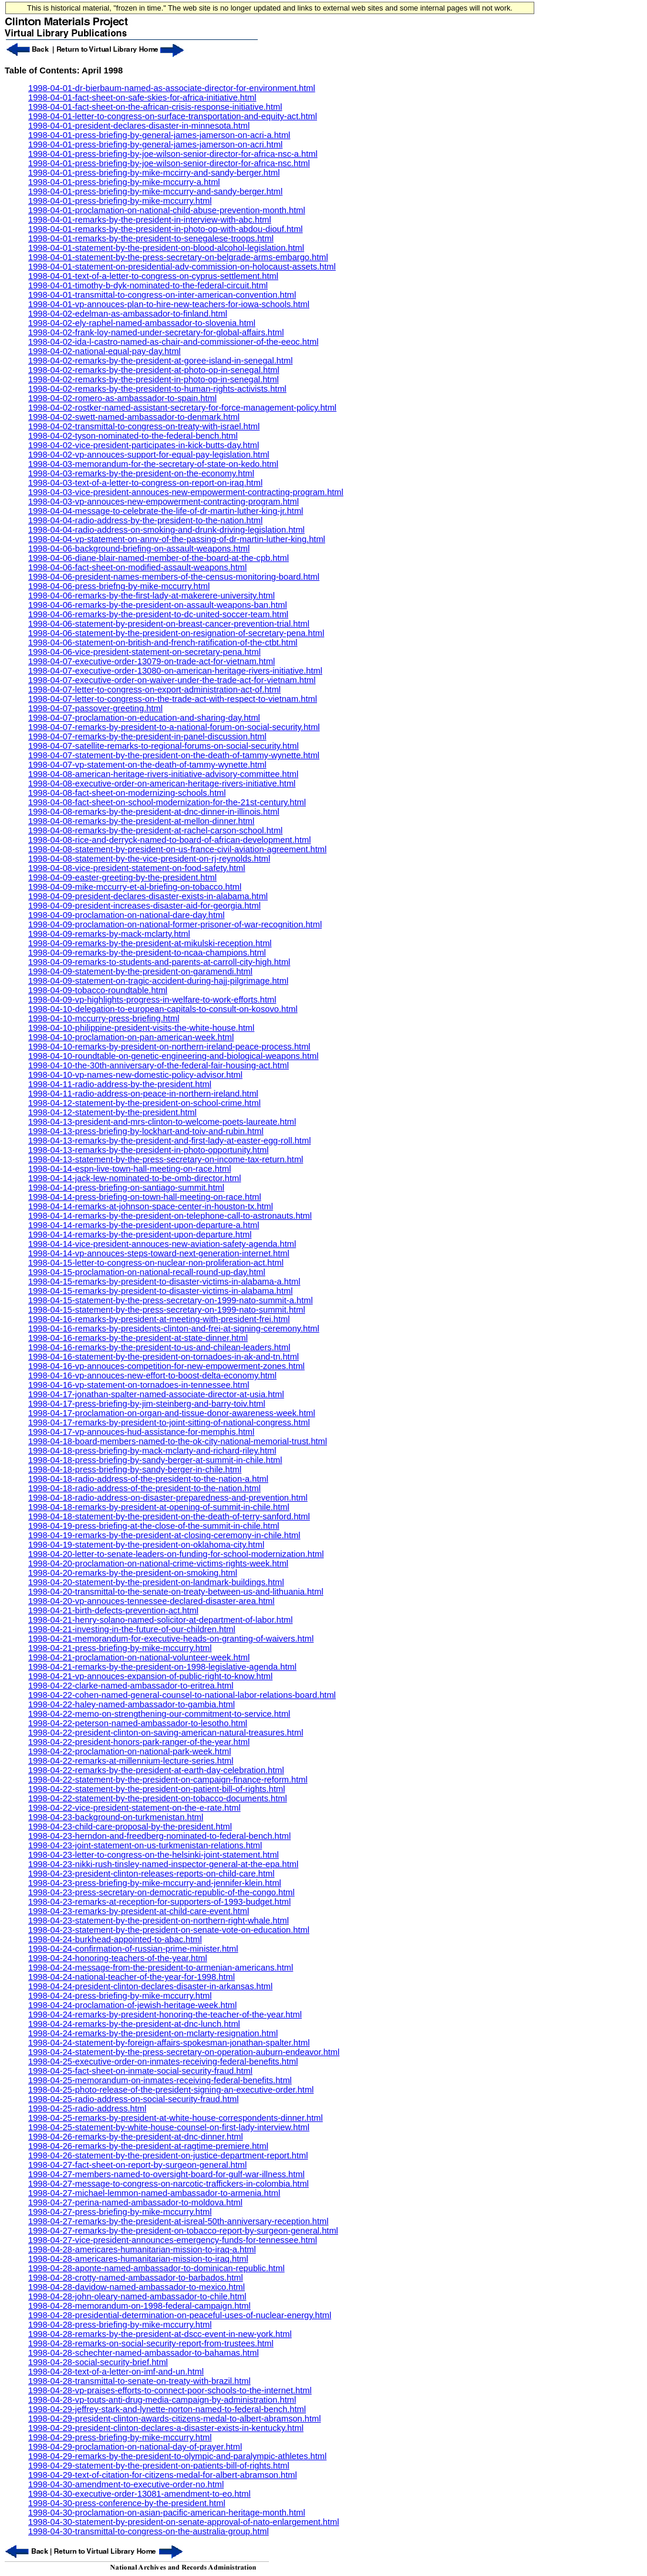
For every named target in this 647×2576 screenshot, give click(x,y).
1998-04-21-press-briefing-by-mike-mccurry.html (119, 1648)
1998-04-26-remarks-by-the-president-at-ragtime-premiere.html (148, 2146)
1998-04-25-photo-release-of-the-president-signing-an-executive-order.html (171, 2089)
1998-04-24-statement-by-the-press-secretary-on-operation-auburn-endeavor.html (183, 2052)
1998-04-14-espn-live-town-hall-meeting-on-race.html (129, 1168)
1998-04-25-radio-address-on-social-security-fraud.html (133, 2099)
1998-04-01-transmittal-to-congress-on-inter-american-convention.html (162, 295)
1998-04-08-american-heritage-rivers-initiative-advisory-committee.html (163, 774)
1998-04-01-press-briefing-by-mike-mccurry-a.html (124, 182)
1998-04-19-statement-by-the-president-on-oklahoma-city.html (146, 1544)
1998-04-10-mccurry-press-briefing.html (103, 1018)
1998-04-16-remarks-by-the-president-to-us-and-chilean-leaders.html (159, 1347)
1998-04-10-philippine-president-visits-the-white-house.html (141, 1028)
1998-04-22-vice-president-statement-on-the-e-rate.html (134, 1807)
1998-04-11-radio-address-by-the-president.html (119, 1084)
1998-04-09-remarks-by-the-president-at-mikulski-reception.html (150, 943)
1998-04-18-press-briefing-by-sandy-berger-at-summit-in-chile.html (155, 1460)
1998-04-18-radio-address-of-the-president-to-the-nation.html (144, 1488)
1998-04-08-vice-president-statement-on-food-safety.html (136, 868)
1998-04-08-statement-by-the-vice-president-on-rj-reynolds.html (149, 858)
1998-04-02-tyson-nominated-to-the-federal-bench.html (133, 435)
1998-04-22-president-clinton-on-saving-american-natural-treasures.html (165, 1732)
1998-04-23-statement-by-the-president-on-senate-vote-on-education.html (168, 1930)
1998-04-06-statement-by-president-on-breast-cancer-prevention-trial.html (168, 623)
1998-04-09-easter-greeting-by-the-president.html (122, 877)
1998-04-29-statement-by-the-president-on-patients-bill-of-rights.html (158, 2465)
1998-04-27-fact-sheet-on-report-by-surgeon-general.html (137, 2165)
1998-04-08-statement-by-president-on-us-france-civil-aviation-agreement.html (177, 849)
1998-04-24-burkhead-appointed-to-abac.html (115, 1939)
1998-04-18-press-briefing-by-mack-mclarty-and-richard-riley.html (152, 1450)
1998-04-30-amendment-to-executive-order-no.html (126, 2484)
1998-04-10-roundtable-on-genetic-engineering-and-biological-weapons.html (173, 1056)
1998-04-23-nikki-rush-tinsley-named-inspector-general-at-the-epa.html (163, 1864)
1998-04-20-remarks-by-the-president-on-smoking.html (132, 1573)
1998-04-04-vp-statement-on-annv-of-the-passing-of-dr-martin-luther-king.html (176, 539)
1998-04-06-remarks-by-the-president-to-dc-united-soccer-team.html (158, 614)
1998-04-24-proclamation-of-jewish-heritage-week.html (132, 2005)
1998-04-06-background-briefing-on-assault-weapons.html (139, 548)
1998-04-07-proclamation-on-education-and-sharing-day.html (144, 717)
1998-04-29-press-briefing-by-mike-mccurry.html (119, 2437)
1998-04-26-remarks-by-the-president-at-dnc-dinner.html (135, 2136)
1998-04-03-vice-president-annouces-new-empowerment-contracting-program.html (185, 492)
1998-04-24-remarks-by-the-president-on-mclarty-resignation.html (153, 2033)
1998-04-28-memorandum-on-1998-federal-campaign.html (139, 2306)
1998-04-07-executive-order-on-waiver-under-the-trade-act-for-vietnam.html (172, 680)
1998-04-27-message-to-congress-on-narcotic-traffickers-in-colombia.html (168, 2183)
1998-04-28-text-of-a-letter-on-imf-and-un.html (116, 2371)
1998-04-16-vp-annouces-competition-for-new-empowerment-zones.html (166, 1366)
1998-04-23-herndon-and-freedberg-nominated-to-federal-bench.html (159, 1836)
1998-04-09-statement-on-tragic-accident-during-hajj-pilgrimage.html (158, 981)
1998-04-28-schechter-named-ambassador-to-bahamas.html (143, 2353)
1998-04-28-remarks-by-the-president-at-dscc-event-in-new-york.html (160, 2334)
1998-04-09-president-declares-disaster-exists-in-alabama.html (148, 896)
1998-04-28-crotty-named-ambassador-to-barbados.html (135, 2277)
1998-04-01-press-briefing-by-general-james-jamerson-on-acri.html (155, 144)
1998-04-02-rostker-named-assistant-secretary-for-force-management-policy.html (182, 407)
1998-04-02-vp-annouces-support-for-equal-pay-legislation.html (148, 454)
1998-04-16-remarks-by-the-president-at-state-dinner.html (138, 1338)
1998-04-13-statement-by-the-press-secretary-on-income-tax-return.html (165, 1159)
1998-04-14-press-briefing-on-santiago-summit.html (126, 1187)
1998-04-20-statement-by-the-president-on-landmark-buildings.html (156, 1582)
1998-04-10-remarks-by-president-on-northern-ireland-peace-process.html (169, 1046)
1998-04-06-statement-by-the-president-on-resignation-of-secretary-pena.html (176, 633)
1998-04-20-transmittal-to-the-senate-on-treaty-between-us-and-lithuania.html (176, 1591)
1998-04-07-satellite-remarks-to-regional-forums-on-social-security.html (163, 746)
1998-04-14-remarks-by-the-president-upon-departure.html (139, 1234)
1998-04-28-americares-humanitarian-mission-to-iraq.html (138, 2259)
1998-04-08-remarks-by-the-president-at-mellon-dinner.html (141, 821)
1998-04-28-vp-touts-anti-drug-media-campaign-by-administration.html (162, 2400)
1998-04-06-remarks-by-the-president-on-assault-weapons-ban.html (157, 605)
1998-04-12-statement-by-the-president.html (112, 1112)
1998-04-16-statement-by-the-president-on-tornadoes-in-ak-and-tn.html (163, 1356)
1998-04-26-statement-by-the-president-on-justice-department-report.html (168, 2155)
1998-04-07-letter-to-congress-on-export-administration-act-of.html (154, 689)
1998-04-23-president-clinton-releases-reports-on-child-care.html (151, 1873)
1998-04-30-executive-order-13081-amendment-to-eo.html (139, 2493)
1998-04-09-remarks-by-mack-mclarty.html (109, 934)
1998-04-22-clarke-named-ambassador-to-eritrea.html (130, 1685)
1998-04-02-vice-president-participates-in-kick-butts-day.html (143, 445)
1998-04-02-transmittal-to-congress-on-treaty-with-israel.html (144, 426)
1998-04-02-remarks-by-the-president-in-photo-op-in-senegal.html (153, 379)
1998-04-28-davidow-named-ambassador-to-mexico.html (136, 2287)
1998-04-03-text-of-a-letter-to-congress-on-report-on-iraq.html (145, 482)
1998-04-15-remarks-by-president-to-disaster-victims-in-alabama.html (160, 1291)
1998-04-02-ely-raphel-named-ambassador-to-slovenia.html (141, 323)
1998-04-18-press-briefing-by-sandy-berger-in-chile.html (134, 1469)
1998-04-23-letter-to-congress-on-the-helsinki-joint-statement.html (153, 1854)
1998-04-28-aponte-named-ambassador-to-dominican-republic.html (156, 2268)
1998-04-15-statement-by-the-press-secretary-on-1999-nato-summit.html (166, 1309)
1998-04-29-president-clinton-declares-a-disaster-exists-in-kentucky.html (166, 2428)
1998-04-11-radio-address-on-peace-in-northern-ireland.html (143, 1093)
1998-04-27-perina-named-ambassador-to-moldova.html (135, 2202)
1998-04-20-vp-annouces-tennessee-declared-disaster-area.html (151, 1601)
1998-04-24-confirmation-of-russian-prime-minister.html (133, 1948)
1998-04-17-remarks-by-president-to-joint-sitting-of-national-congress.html (169, 1422)
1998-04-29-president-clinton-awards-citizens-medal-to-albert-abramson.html (174, 2418)
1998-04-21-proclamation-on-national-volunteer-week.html (139, 1657)
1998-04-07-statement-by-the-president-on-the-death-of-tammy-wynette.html (173, 755)
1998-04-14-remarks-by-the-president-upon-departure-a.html (143, 1225)
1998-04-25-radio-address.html (87, 2108)
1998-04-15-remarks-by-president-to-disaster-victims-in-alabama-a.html (164, 1281)
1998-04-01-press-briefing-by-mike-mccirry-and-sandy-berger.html (153, 172)
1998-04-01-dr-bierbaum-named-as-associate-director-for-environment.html (171, 88)
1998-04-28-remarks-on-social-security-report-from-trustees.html (151, 2343)
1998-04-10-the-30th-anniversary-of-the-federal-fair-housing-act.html (158, 1065)
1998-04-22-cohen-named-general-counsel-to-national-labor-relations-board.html (182, 1695)
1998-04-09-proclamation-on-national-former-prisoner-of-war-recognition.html (175, 924)
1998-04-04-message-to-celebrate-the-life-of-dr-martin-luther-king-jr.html (165, 511)
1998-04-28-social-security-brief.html (98, 2362)
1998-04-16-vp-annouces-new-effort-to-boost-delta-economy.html (152, 1375)
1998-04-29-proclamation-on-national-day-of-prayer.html (135, 2446)
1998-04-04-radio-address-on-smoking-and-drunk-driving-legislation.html (166, 529)
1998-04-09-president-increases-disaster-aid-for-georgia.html (144, 905)
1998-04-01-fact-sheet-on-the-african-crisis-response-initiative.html (155, 107)
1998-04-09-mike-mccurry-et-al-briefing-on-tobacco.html (134, 887)
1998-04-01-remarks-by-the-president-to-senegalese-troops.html (151, 238)
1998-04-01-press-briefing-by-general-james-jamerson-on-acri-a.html (159, 135)
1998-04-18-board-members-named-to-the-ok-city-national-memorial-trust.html (177, 1441)
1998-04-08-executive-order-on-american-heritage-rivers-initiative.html (161, 783)
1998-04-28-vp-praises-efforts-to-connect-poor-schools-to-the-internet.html (170, 2390)
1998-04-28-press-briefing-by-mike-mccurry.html (119, 2324)
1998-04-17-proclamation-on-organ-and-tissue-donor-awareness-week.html (171, 1413)
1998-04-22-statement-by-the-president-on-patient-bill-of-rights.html (156, 1789)
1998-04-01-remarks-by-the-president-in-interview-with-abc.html (149, 219)
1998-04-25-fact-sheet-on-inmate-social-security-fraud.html (140, 2071)
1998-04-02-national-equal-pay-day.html (104, 351)
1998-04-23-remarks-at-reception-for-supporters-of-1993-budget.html (159, 1901)
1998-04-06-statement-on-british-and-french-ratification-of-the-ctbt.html (163, 642)
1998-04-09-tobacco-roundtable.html (97, 990)
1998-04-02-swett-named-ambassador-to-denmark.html (134, 417)
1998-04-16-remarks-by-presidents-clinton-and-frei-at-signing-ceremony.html (173, 1328)
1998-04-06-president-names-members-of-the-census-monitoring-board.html (173, 576)
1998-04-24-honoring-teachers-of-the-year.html (117, 1958)
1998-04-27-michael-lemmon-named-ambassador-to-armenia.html (154, 2193)
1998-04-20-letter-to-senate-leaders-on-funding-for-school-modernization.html (176, 1554)
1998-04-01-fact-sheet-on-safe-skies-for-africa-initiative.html (142, 97)
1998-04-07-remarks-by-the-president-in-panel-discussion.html (147, 736)
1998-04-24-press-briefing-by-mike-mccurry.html (119, 1995)
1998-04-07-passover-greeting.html (95, 708)
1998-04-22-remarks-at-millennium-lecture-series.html (130, 1760)
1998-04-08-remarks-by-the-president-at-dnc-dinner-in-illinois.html (153, 811)
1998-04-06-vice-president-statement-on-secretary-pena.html (144, 652)
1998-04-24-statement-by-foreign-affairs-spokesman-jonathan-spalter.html (169, 2042)
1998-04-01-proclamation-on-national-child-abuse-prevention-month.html (166, 210)
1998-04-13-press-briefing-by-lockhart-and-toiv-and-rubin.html (146, 1131)
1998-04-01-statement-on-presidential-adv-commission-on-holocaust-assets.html (182, 266)
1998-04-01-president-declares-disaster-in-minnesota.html (139, 125)
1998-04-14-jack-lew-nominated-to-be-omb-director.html (134, 1178)
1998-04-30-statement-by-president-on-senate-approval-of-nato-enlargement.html (183, 2522)
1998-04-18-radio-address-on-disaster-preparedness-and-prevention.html (168, 1497)
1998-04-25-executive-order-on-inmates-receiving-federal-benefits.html (163, 2061)
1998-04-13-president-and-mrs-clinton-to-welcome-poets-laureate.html (162, 1121)
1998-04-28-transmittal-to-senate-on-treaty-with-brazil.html (139, 2381)
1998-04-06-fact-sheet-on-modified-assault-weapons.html (137, 567)
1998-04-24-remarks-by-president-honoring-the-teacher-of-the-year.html (165, 2014)
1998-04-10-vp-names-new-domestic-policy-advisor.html (135, 1075)
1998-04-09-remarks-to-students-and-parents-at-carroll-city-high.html (159, 962)
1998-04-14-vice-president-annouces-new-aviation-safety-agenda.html (162, 1244)
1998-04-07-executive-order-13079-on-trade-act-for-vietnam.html (151, 661)
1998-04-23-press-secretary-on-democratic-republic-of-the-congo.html (161, 1892)
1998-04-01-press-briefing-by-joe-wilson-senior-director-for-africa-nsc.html (169, 163)
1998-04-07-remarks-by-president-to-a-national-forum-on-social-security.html (174, 727)
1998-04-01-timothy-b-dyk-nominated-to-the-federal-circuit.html (148, 285)
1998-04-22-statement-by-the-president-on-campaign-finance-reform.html (168, 1779)
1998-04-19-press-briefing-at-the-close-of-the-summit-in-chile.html (153, 1526)
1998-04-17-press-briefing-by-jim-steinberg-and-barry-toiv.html (146, 1403)
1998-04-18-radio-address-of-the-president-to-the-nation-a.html (148, 1479)
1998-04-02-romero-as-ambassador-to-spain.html (122, 398)
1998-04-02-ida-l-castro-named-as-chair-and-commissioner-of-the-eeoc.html (173, 342)
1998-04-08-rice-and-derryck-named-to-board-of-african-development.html (169, 840)
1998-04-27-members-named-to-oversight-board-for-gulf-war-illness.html (166, 2174)
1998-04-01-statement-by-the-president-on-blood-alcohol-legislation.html (166, 248)
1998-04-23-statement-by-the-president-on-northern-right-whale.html (158, 1920)
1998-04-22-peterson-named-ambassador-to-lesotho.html (137, 1723)
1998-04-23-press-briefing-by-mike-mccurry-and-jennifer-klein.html (154, 1883)
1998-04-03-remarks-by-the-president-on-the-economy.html (141, 473)
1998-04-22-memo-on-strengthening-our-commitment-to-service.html (159, 1714)
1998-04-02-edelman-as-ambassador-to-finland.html (127, 313)
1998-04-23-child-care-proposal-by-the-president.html (130, 1826)
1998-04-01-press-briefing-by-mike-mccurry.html (119, 201)
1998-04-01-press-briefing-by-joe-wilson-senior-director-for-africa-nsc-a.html (173, 154)
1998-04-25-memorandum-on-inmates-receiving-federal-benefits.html (160, 2080)
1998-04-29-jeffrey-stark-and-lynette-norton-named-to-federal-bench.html (167, 2409)
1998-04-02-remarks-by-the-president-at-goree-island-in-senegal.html (160, 360)
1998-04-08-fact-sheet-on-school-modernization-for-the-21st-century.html (167, 802)
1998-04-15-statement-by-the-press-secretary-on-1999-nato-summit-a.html (170, 1300)
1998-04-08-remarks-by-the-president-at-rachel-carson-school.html (155, 830)
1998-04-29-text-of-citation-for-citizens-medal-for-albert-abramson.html (162, 2475)
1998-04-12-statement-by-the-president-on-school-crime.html (144, 1103)
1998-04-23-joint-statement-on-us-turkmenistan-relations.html (145, 1845)
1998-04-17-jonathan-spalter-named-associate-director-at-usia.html (156, 1394)
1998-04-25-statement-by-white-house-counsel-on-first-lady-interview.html (168, 2127)
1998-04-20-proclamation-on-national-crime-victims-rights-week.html (158, 1563)
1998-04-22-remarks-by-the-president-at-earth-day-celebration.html (156, 1770)
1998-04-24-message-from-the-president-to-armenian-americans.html (160, 1967)
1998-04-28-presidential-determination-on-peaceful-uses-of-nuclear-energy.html (179, 2315)
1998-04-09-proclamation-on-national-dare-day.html (126, 915)
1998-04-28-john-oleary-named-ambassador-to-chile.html (137, 2296)
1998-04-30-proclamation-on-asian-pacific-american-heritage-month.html (166, 2512)
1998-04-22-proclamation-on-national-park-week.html (129, 1751)
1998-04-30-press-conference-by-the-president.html (126, 2503)
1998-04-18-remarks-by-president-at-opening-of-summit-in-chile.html (158, 1507)
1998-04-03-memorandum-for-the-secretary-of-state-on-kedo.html (153, 464)
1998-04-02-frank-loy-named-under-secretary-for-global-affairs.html (156, 332)
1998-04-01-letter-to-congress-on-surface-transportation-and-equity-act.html (172, 116)
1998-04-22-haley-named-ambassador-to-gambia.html (131, 1704)
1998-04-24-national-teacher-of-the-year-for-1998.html (131, 1977)
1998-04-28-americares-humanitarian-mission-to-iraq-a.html (142, 2249)
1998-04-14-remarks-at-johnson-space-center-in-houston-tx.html (150, 1206)
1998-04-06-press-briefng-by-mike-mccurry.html (119, 586)
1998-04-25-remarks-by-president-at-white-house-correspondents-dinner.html (175, 2118)
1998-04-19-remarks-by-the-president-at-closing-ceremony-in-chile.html (164, 1535)
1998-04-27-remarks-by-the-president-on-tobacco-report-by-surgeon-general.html (183, 2230)
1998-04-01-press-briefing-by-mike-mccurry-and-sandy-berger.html (155, 191)
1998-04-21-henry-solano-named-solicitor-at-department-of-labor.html (160, 1620)
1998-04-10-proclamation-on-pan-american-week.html (131, 1037)
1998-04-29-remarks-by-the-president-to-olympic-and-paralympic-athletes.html (177, 2456)
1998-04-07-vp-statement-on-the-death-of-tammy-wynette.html (147, 764)
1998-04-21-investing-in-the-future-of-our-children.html (131, 1629)
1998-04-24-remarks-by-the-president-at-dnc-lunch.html (134, 2024)
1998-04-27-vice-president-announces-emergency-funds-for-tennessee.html (172, 2240)
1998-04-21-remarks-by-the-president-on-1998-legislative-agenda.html (162, 1667)
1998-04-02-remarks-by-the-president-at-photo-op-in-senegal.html (153, 370)
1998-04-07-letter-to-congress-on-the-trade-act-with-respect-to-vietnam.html (172, 699)
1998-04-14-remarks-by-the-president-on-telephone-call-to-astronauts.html (170, 1215)
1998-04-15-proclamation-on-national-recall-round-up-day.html (146, 1272)
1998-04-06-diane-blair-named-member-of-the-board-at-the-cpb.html (158, 558)
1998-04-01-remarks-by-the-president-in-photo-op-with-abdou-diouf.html (165, 229)
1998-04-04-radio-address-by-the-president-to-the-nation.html (145, 520)
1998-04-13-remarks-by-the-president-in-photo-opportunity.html (148, 1150)
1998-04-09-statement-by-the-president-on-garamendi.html (140, 971)
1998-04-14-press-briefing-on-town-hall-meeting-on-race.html (144, 1197)
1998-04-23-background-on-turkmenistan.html (115, 1817)
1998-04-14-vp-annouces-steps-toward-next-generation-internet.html (158, 1253)
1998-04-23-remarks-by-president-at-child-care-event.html (138, 1911)
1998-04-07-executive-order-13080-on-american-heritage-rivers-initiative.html (175, 670)
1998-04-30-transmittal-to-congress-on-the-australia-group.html (148, 2531)
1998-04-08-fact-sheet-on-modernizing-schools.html (126, 793)
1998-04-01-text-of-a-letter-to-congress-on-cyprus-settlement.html (153, 276)
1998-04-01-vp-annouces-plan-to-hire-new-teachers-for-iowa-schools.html (168, 304)
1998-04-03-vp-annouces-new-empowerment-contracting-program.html (163, 501)
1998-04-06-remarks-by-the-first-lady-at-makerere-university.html (151, 595)
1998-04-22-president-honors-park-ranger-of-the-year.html (139, 1742)
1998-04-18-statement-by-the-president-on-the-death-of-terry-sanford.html (169, 1516)
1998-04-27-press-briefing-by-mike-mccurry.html (119, 2212)
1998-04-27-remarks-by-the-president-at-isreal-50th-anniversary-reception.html (178, 2221)
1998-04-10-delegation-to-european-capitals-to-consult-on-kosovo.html (163, 1009)
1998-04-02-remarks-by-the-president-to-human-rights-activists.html (157, 389)
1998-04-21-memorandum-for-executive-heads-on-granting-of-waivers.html (171, 1638)
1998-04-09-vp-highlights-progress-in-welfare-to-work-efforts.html (152, 999)
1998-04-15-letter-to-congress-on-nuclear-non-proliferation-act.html (156, 1262)
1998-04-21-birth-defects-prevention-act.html (113, 1610)
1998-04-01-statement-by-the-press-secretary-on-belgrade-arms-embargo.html (178, 257)
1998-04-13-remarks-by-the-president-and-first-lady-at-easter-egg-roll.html (169, 1140)
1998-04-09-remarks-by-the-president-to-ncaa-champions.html (147, 952)
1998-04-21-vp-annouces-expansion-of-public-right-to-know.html (150, 1676)
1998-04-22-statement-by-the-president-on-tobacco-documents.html (157, 1798)
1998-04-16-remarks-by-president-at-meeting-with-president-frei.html (159, 1319)
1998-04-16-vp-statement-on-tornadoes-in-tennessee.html (138, 1385)
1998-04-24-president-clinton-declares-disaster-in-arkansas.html (150, 1986)
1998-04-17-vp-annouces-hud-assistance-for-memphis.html (141, 1432)
